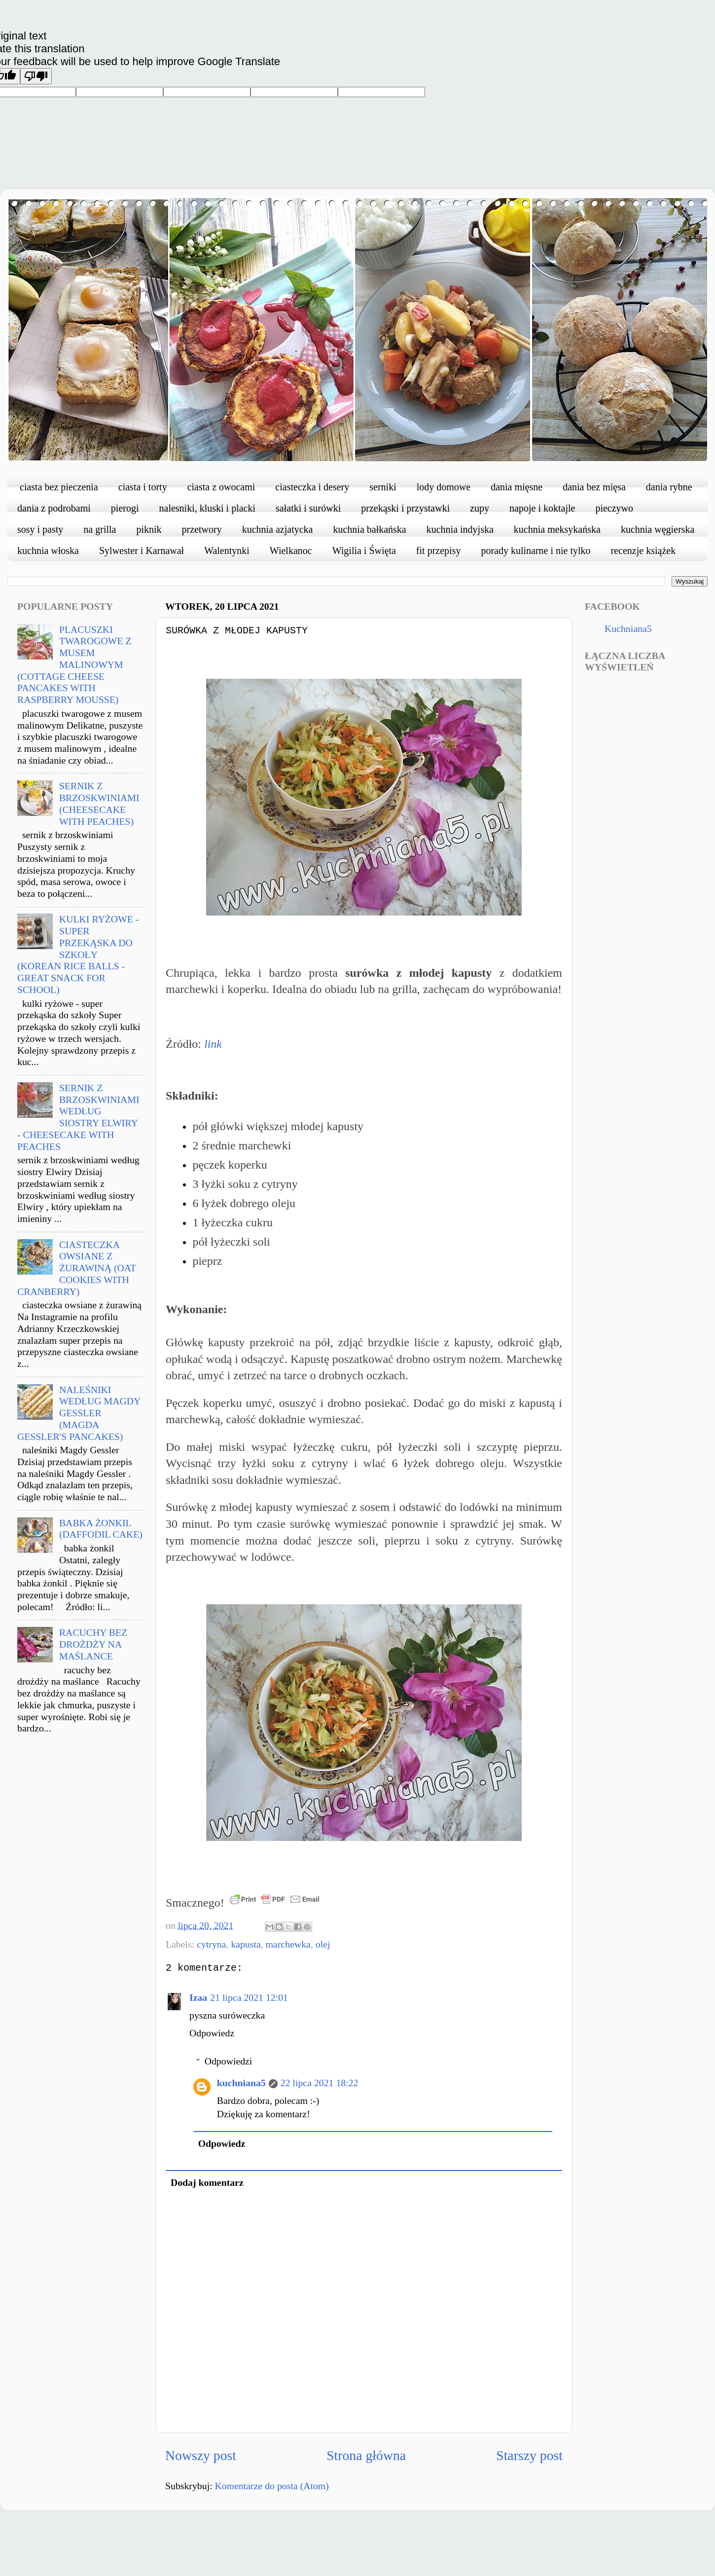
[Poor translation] (36, 76)
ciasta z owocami (221, 486)
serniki (382, 486)
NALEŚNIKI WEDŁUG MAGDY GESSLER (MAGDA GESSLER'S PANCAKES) (79, 1413)
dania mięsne (516, 486)
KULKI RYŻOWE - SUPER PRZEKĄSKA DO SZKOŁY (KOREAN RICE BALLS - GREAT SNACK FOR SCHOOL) (78, 954)
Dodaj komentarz (207, 2182)
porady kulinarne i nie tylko (535, 550)
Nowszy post (200, 2455)
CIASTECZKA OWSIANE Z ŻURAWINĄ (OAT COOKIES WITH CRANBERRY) (76, 1268)
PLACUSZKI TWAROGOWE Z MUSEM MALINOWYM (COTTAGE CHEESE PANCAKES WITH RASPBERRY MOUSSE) (74, 664)
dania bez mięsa (594, 486)
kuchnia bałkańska (369, 529)
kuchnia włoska (48, 550)
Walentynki (227, 550)
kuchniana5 (241, 2082)
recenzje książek (643, 550)
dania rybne (669, 486)
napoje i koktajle (542, 508)
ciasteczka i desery (312, 486)
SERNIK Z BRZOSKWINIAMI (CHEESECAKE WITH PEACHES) (99, 803)
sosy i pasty (40, 529)
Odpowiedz (211, 2032)
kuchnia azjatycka (277, 529)
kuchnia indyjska (460, 529)
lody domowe (443, 486)
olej (323, 1944)
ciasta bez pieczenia (59, 486)
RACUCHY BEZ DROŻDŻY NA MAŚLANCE (93, 1644)
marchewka (288, 1944)
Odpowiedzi (228, 2061)
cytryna (211, 1944)
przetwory (202, 529)
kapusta (245, 1944)
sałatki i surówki (308, 508)
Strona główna (366, 2455)
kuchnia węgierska (657, 529)
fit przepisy (438, 550)
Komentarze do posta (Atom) (272, 2485)
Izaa (198, 1997)
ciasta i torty (142, 486)
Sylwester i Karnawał (141, 550)
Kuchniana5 (628, 628)
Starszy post (529, 2455)
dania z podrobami (54, 508)
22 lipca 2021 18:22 (319, 2082)
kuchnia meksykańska (557, 529)
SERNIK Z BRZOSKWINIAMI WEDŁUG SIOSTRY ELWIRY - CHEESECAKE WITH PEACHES (78, 1117)
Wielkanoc (291, 550)
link (213, 1043)
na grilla (99, 529)
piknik (148, 529)
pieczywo (614, 508)
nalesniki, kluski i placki (207, 508)
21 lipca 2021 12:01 (249, 1997)
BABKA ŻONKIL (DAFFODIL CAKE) (101, 1528)
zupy (479, 508)
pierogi (125, 508)
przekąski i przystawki (405, 508)
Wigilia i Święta (364, 550)
